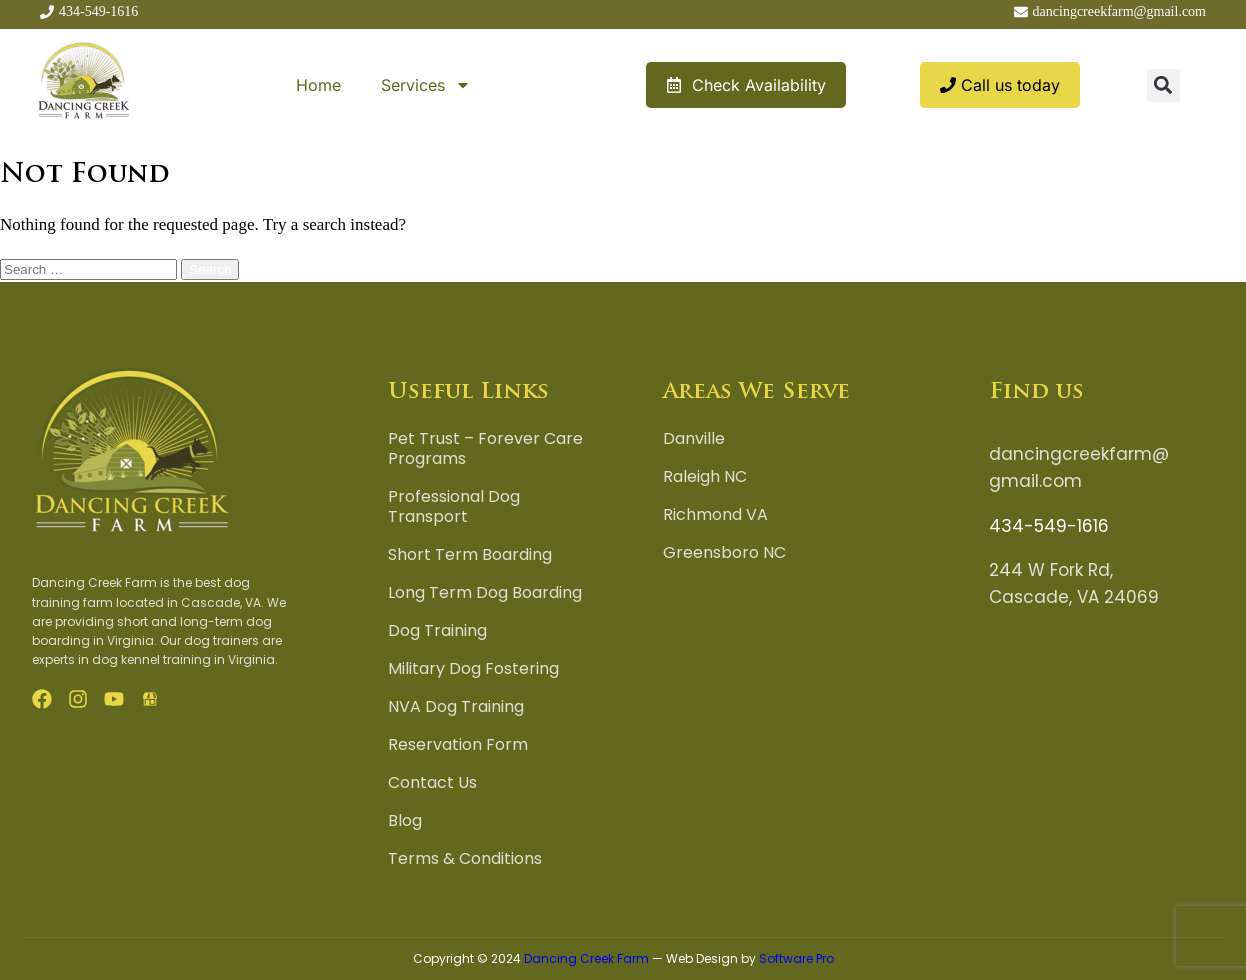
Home (318, 85)
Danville (694, 439)
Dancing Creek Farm (586, 958)
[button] (1163, 85)
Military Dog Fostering (473, 669)
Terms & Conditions (465, 859)
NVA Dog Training (456, 707)
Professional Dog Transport (454, 507)
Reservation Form (458, 745)
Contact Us (432, 783)
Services (426, 85)
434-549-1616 (1049, 526)
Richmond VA (715, 515)
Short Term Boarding (470, 555)
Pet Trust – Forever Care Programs (485, 449)
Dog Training (437, 631)
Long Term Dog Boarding (485, 593)
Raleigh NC (705, 477)
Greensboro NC (724, 553)
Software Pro (796, 958)
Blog (405, 821)
